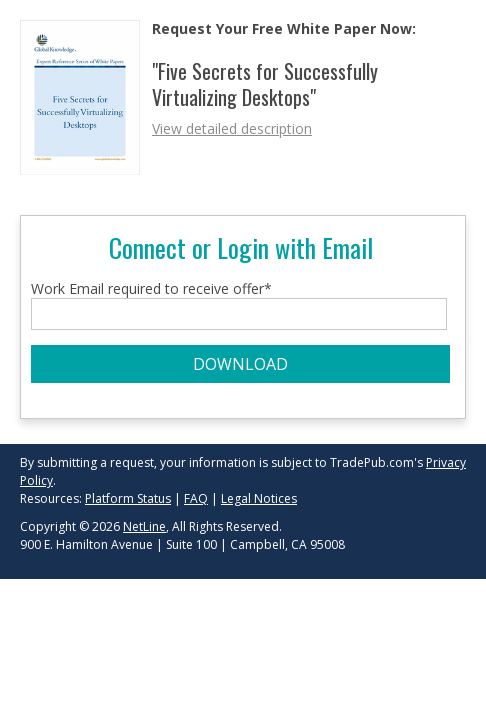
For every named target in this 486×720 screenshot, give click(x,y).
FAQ (196, 498)
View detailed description (232, 128)
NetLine (144, 526)
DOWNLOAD (240, 364)
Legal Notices (259, 498)
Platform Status (128, 498)
